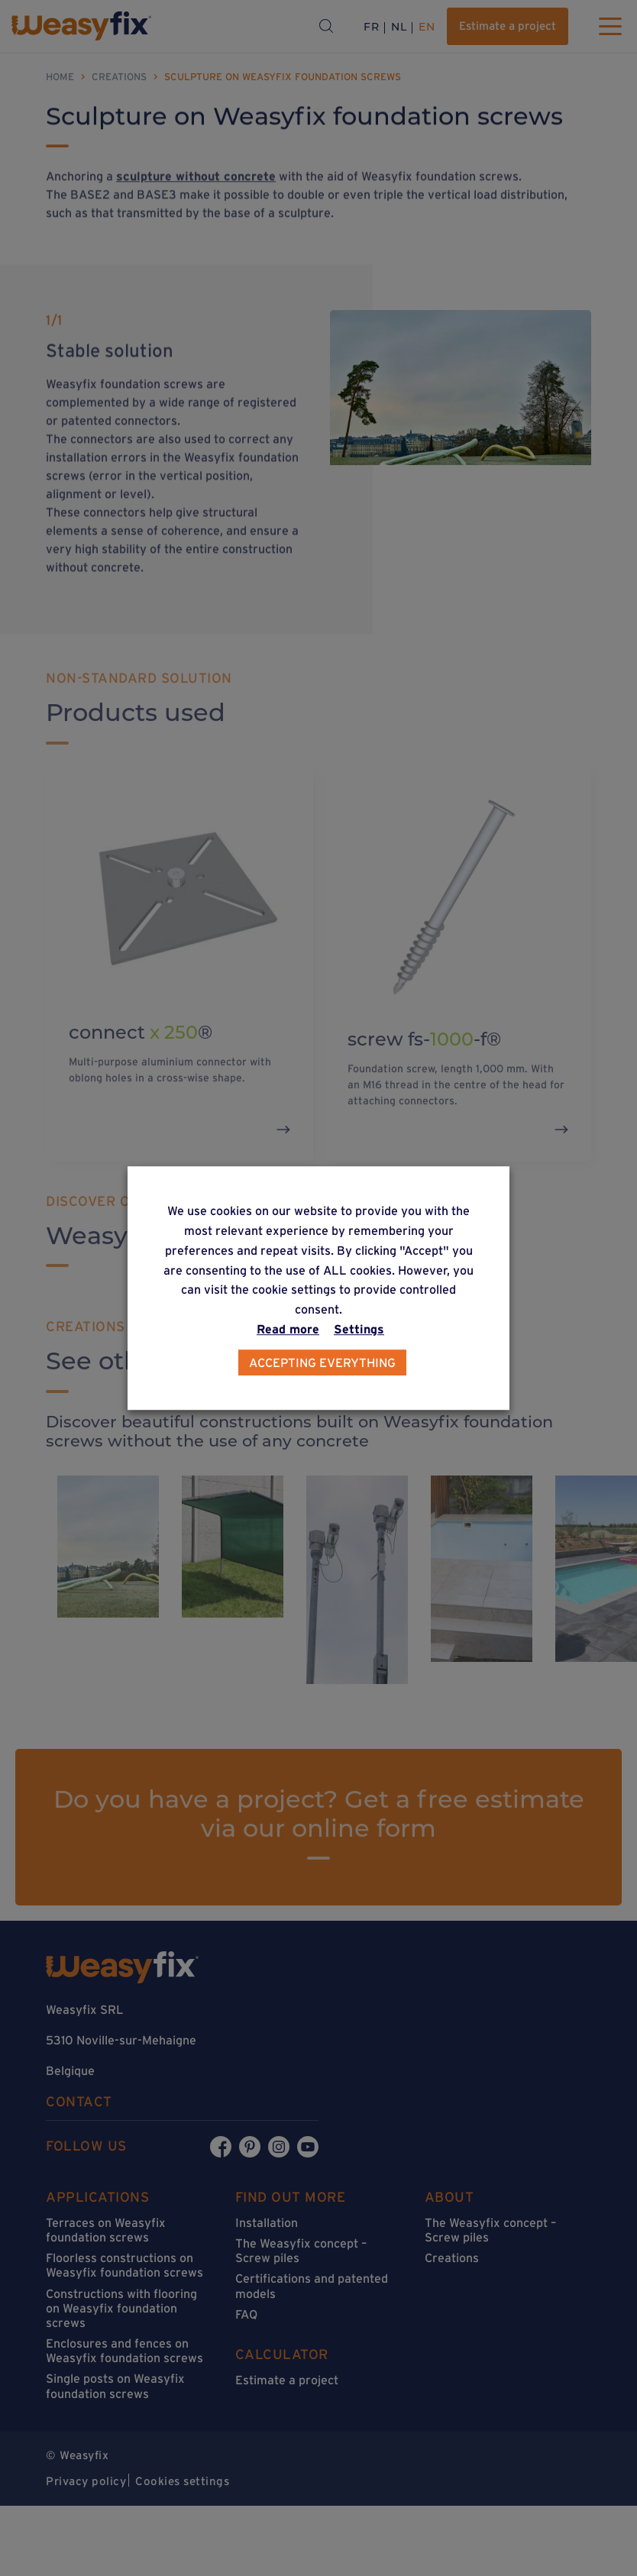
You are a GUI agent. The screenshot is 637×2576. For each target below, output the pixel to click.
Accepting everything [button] (322, 1362)
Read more (288, 1329)
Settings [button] (359, 1329)
